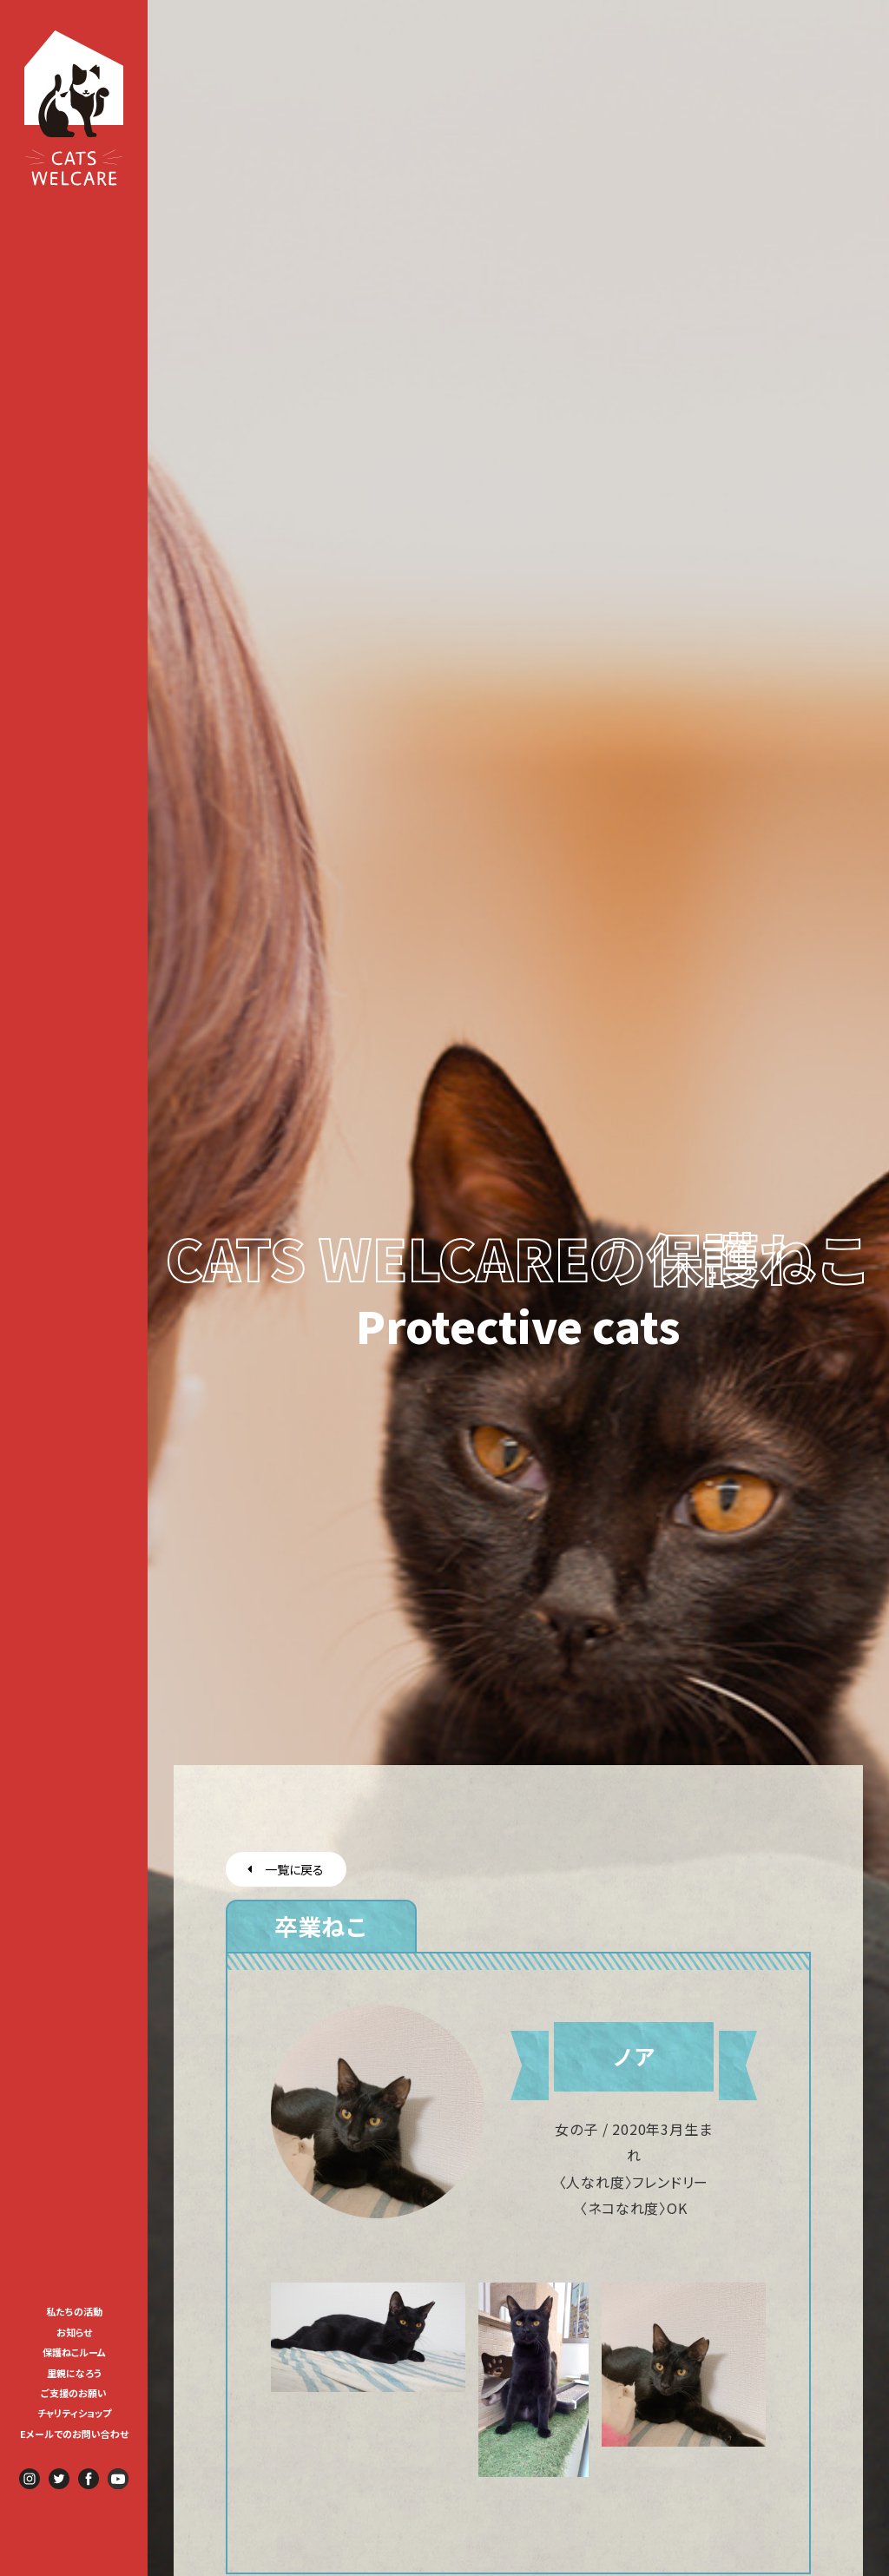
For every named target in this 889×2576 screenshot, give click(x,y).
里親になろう (74, 2373)
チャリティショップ (74, 2413)
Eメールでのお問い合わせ (74, 2434)
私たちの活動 (74, 2311)
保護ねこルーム (74, 2352)
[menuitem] (74, 2310)
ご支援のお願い (74, 2393)
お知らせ (74, 2332)
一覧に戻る (285, 1869)
